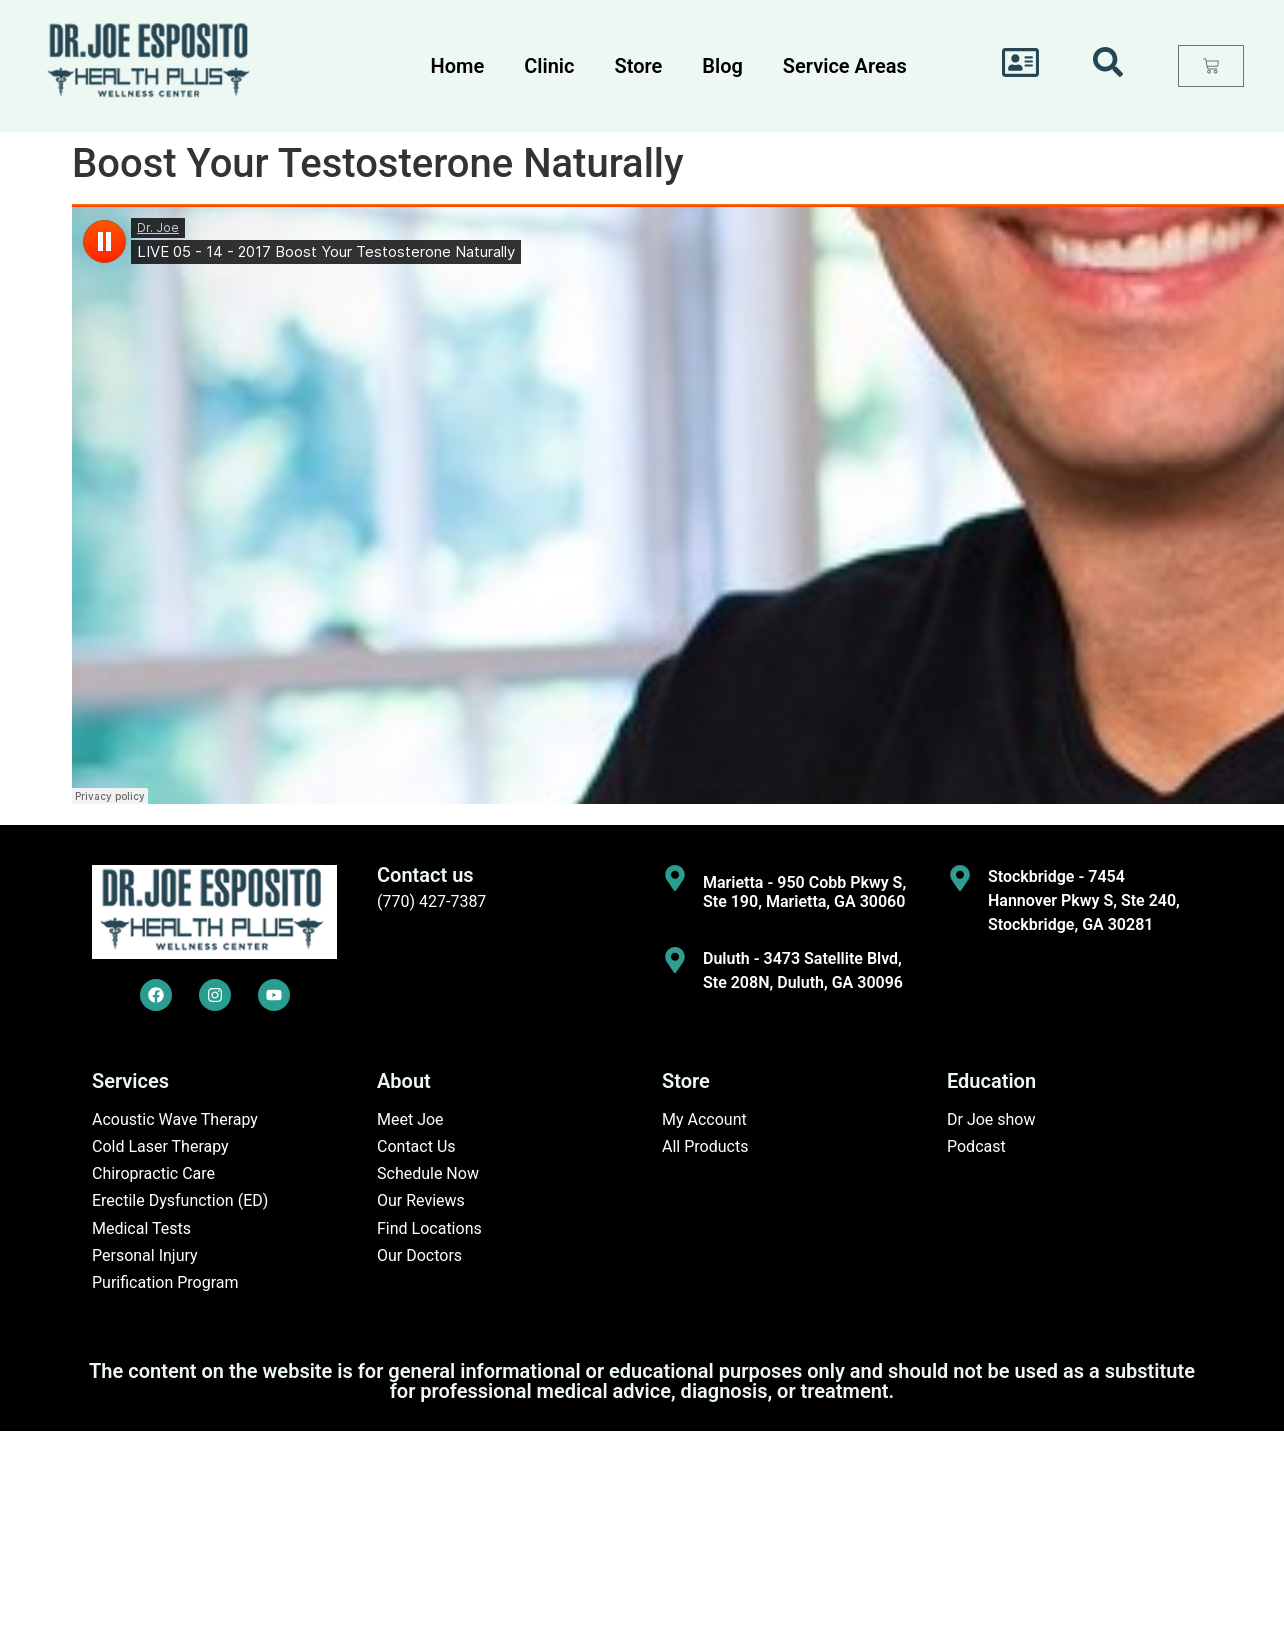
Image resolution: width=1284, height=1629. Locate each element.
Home (458, 66)
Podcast (976, 1146)
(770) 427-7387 (431, 901)
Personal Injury (145, 1255)
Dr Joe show (991, 1119)
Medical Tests (141, 1228)
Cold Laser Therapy (160, 1146)
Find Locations (429, 1228)
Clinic (549, 66)
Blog (722, 66)
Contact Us (416, 1146)
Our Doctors (419, 1255)
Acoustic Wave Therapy (175, 1119)
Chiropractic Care (153, 1173)
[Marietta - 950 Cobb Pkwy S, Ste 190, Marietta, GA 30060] (675, 878)
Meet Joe (410, 1119)
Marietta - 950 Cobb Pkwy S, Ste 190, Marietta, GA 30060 (804, 892)
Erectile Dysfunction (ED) (180, 1200)
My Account (704, 1119)
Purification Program (165, 1282)
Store (638, 66)
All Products (705, 1146)
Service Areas (845, 66)
